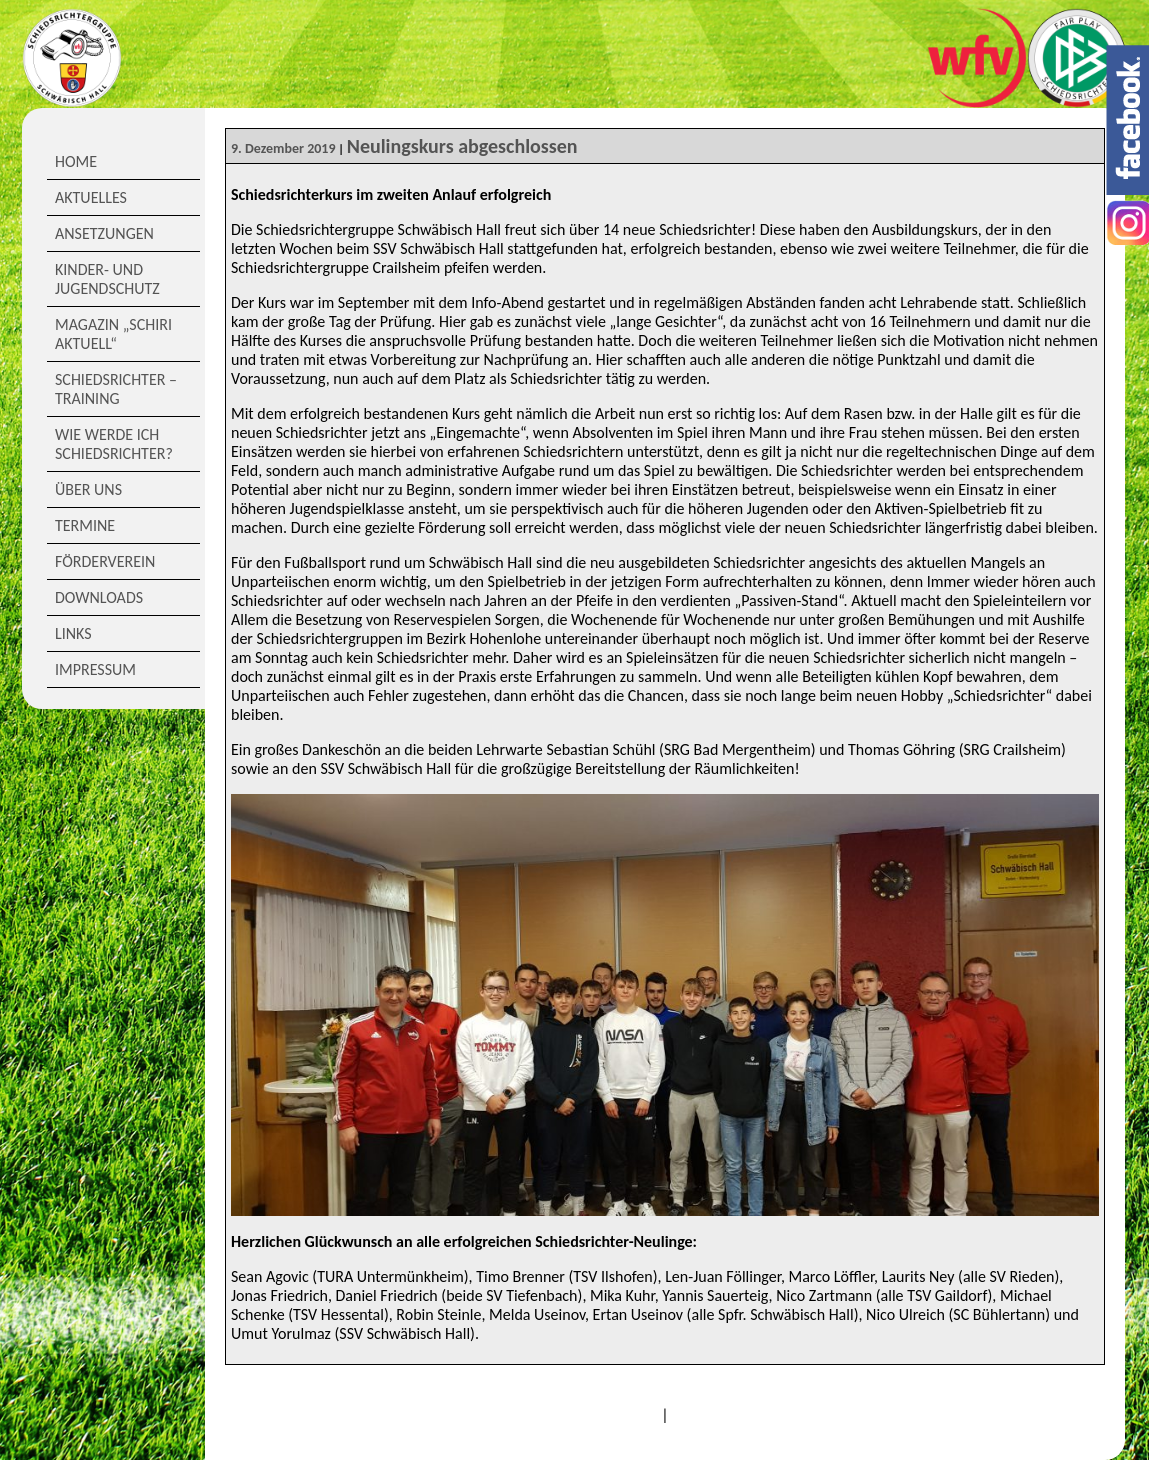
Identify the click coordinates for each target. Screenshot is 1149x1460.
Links (73, 633)
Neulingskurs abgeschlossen (462, 146)
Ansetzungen (104, 233)
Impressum (95, 669)
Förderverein (105, 561)
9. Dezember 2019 (283, 148)
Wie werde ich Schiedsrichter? (114, 444)
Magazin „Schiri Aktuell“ (113, 334)
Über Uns (88, 489)
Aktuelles (91, 197)
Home (76, 161)
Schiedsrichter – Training (116, 389)
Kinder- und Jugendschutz (107, 279)
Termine (85, 525)
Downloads (99, 597)
